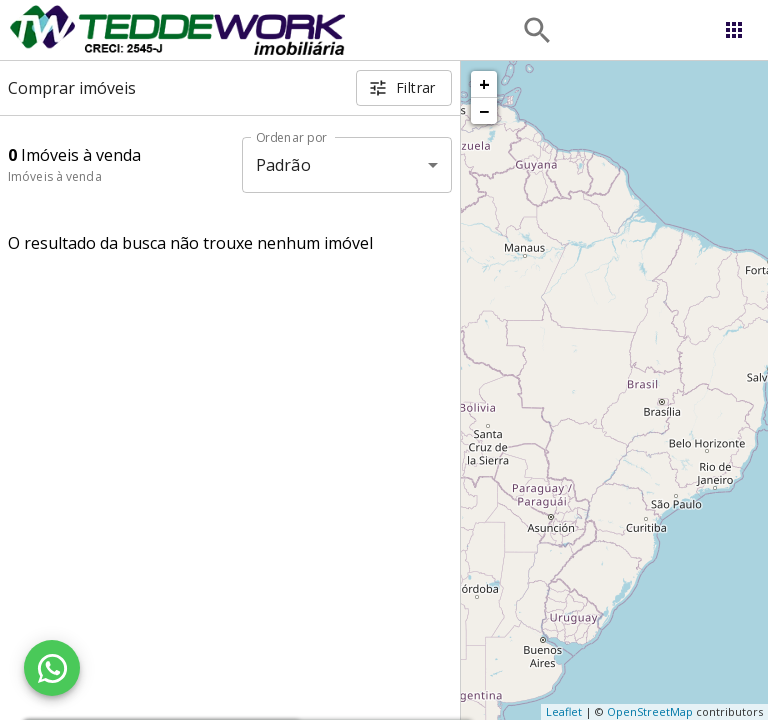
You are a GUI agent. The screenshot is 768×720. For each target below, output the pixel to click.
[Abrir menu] (734, 30)
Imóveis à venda (55, 176)
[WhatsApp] (52, 668)
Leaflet (564, 711)
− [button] (484, 111)
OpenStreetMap (650, 711)
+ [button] (484, 84)
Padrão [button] (283, 165)
